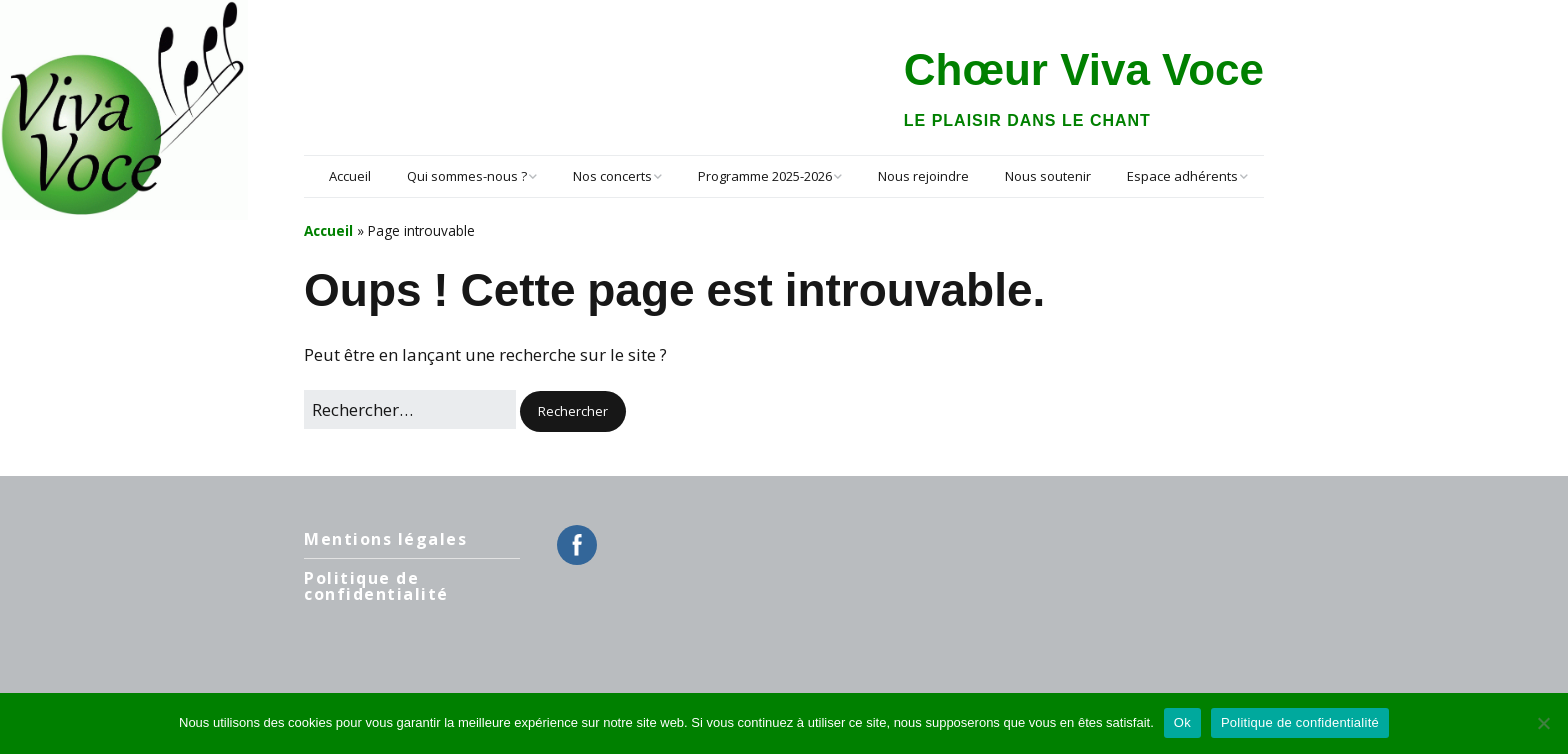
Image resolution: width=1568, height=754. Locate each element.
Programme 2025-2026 (765, 176)
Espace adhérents (1182, 176)
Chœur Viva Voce (1084, 69)
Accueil (350, 176)
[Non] (1543, 723)
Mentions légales (385, 539)
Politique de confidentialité (376, 586)
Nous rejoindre (923, 176)
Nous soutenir (1048, 176)
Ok (1182, 722)
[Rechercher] (410, 409)
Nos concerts (612, 176)
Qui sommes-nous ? (467, 176)
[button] (573, 411)
